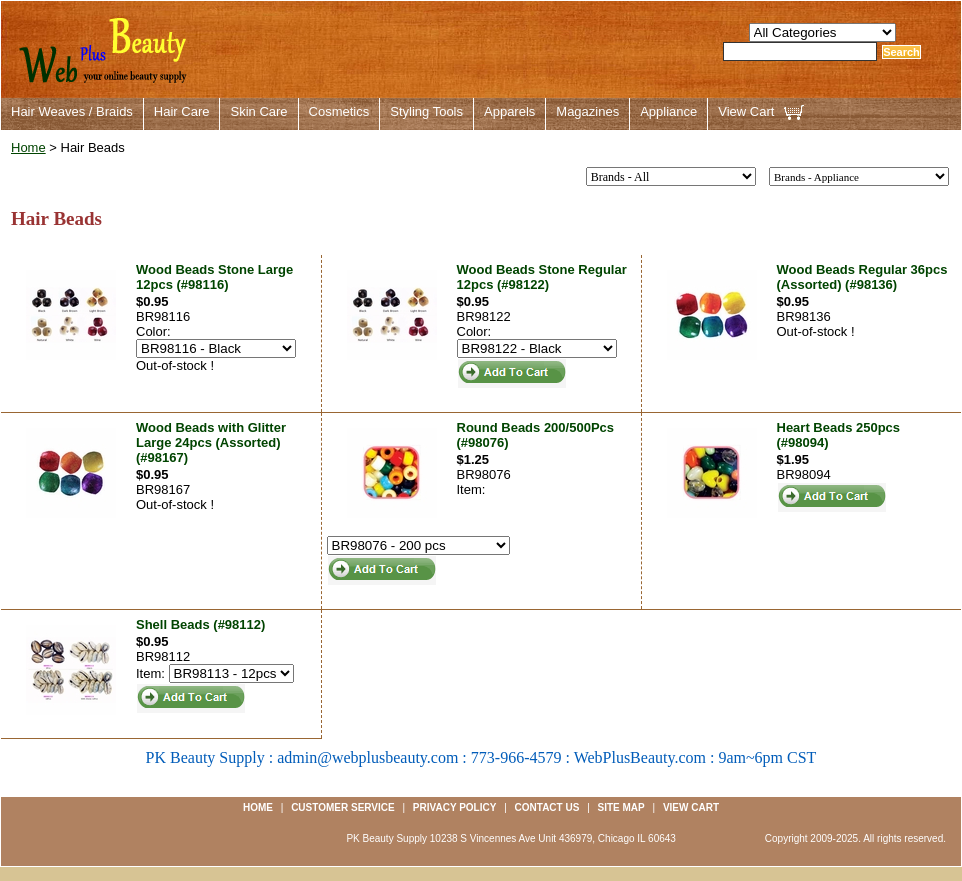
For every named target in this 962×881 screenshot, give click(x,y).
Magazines (587, 111)
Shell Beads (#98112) (200, 624)
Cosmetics (339, 111)
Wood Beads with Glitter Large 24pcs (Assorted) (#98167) (211, 442)
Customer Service (343, 807)
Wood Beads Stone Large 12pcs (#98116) (214, 277)
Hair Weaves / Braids (72, 111)
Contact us (547, 807)
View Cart (746, 111)
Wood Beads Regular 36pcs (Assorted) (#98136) (862, 277)
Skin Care (258, 111)
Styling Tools (426, 111)
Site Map (621, 807)
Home (28, 147)
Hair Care (182, 111)
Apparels (509, 111)
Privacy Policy (455, 807)
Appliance (668, 111)
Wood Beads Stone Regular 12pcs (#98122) (542, 277)
